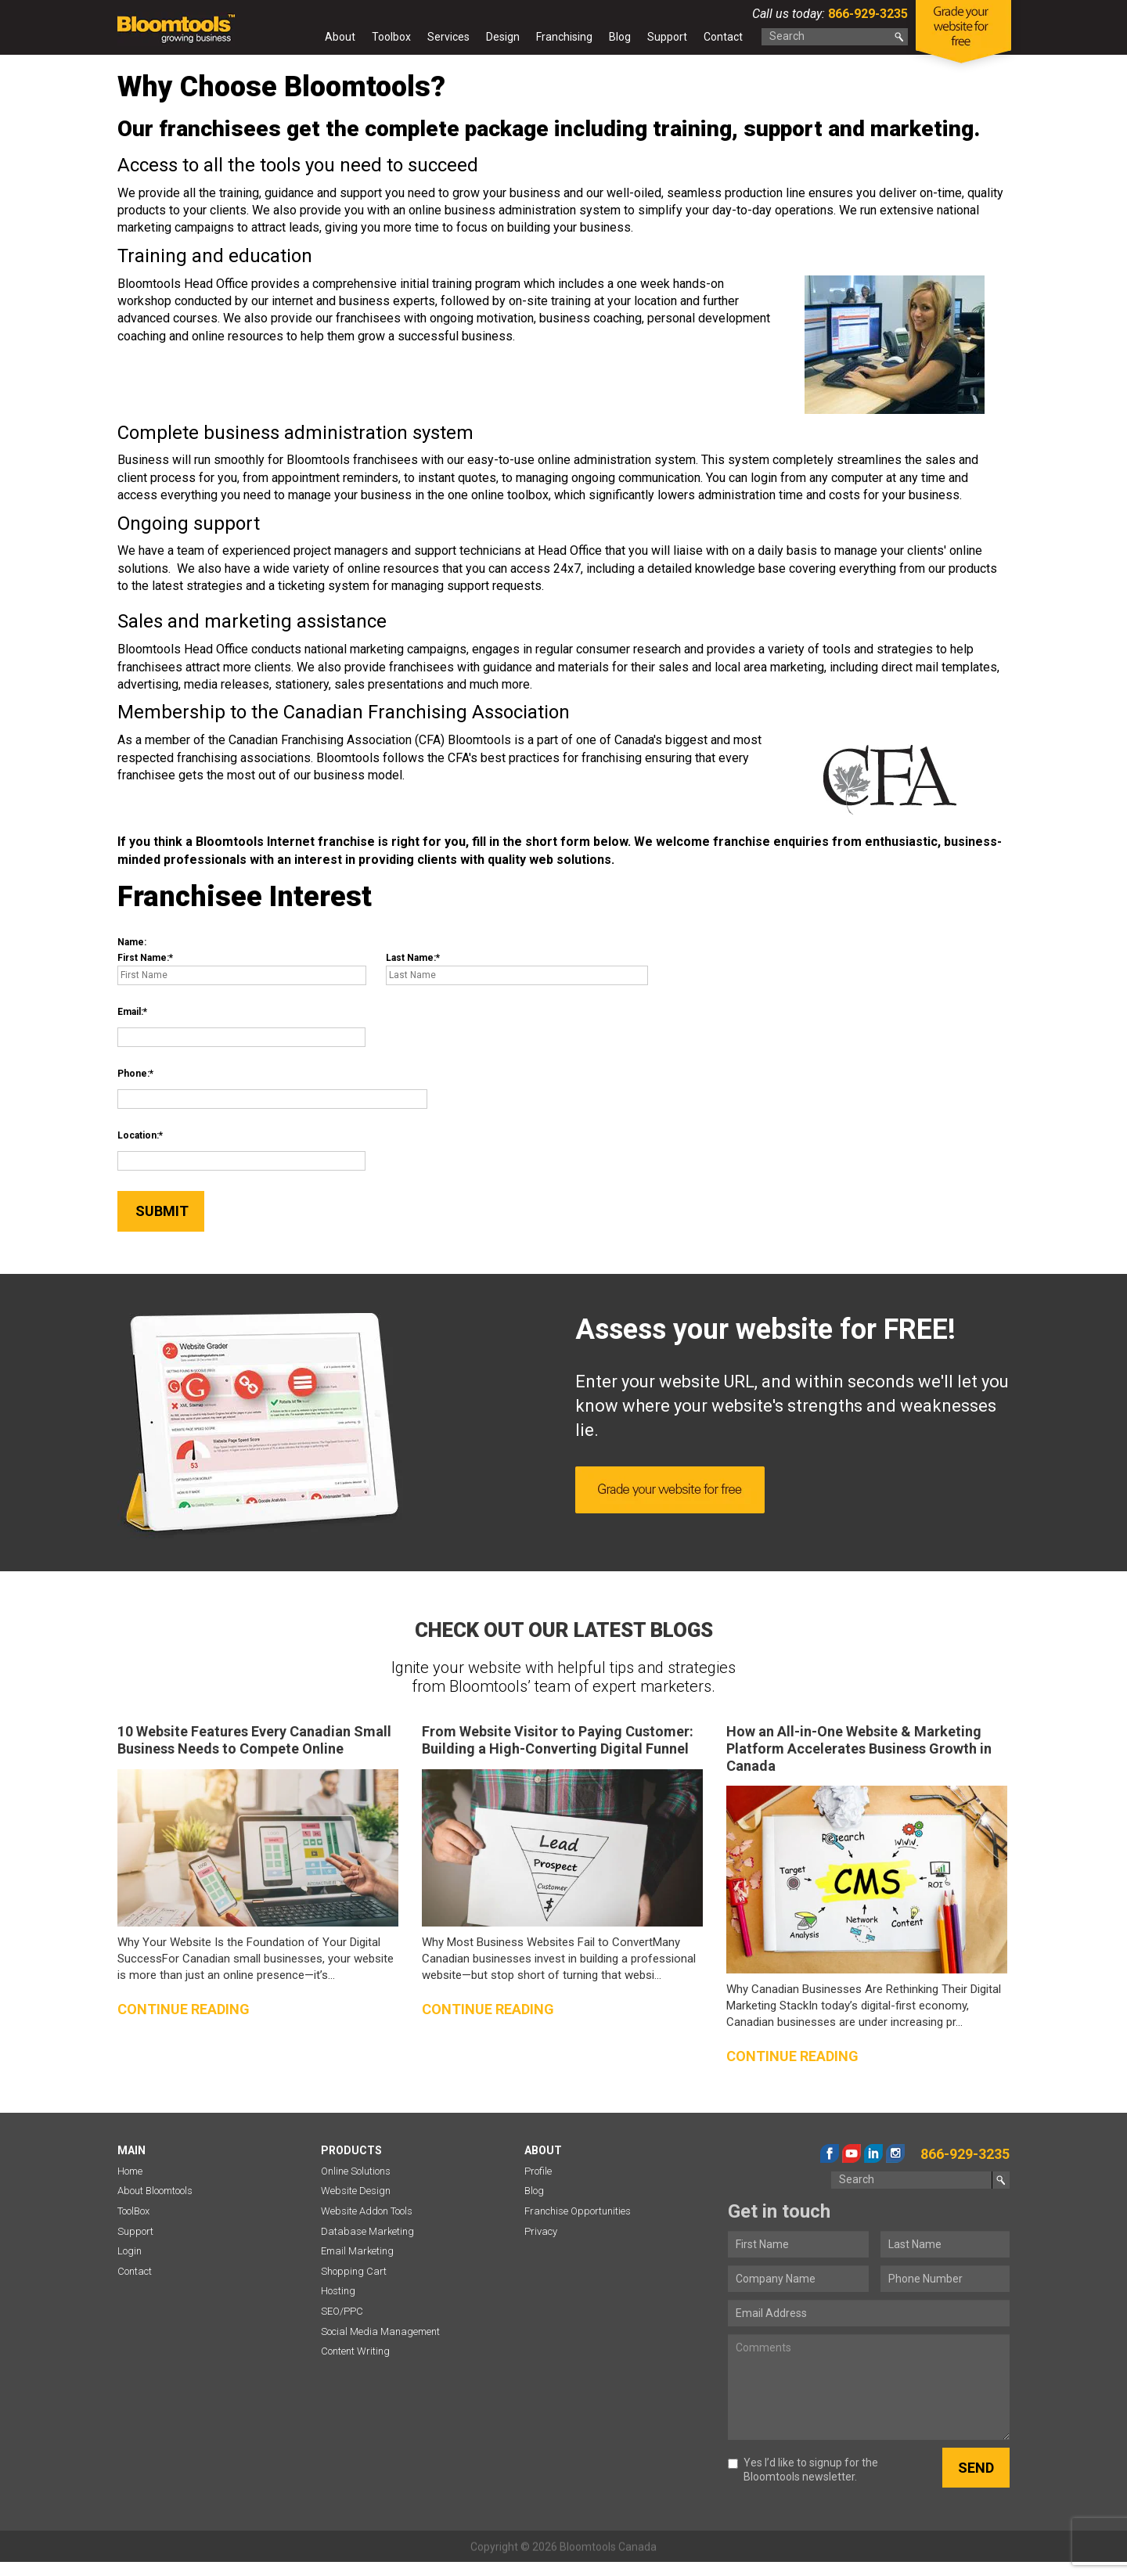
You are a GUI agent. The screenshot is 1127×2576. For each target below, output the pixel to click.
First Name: (143, 957)
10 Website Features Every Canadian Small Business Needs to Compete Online (254, 1740)
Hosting (338, 2291)
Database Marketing (367, 2231)
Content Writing (355, 2351)
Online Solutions (356, 2171)
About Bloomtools (155, 2190)
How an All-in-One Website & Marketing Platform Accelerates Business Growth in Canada (859, 1748)
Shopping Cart (354, 2271)
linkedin (873, 2153)
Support (667, 37)
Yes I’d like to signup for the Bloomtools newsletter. (803, 2469)
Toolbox (391, 37)
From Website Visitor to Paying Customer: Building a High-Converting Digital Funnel (557, 1740)
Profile (538, 2171)
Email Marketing (357, 2251)
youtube (851, 2153)
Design (503, 37)
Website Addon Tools (366, 2211)
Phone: (133, 1073)
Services (448, 37)
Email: (130, 1011)
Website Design (356, 2190)
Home (302, 40)
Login (129, 2251)
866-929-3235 (866, 13)
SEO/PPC (342, 2311)
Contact (723, 37)
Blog (620, 37)
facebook (829, 2153)
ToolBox (133, 2211)
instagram (895, 2153)
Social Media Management (380, 2331)
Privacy (540, 2231)
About (340, 37)
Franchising (564, 37)
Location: (138, 1135)
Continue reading (183, 2009)
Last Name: (411, 957)
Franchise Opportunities (577, 2211)
